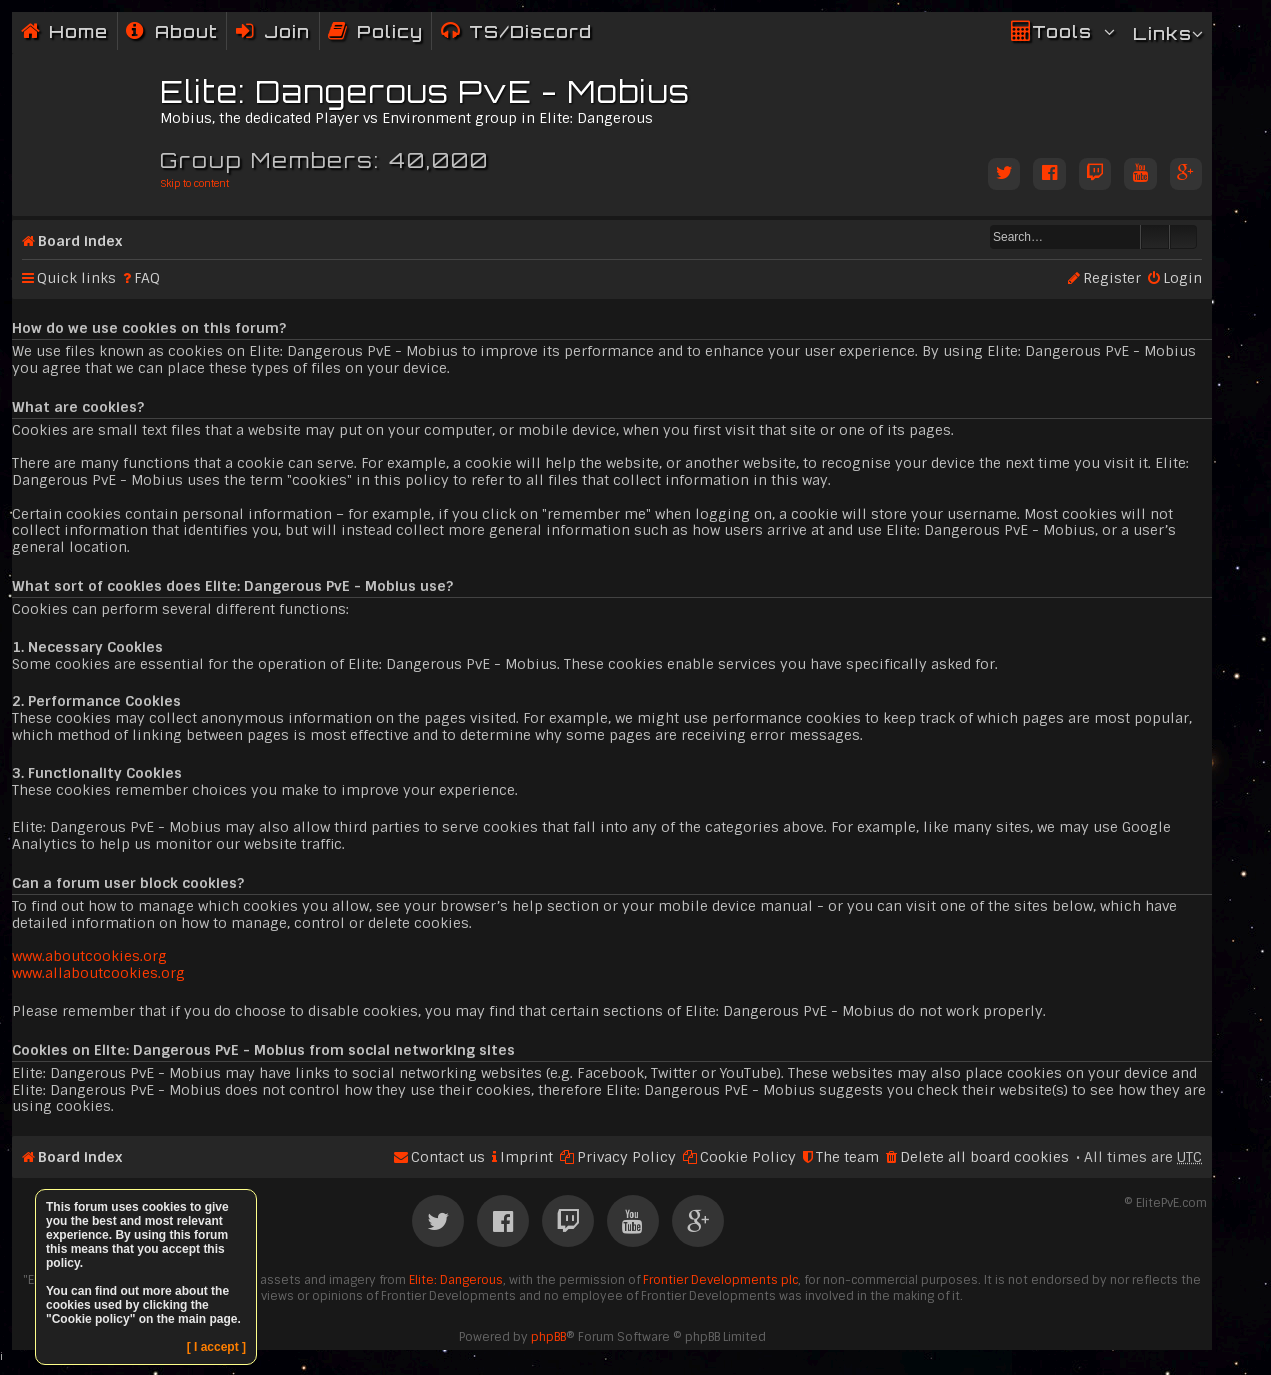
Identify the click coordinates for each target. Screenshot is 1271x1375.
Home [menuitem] (78, 31)
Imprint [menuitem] (526, 1157)
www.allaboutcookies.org (98, 973)
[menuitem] (172, 31)
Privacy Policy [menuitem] (626, 1157)
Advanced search (1183, 237)
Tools (1062, 31)
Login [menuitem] (1182, 278)
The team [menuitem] (847, 1157)
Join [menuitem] (287, 31)
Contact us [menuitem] (448, 1157)
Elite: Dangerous (456, 1280)
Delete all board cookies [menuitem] (984, 1157)
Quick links (76, 278)
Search (1155, 237)
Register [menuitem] (1112, 278)
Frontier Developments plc (720, 1280)
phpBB (548, 1337)
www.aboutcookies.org (89, 956)
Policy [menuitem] (390, 31)
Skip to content (194, 183)
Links (1162, 33)
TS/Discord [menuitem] (530, 31)
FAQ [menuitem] (147, 278)
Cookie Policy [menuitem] (748, 1157)
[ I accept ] (216, 1347)
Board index (80, 241)
